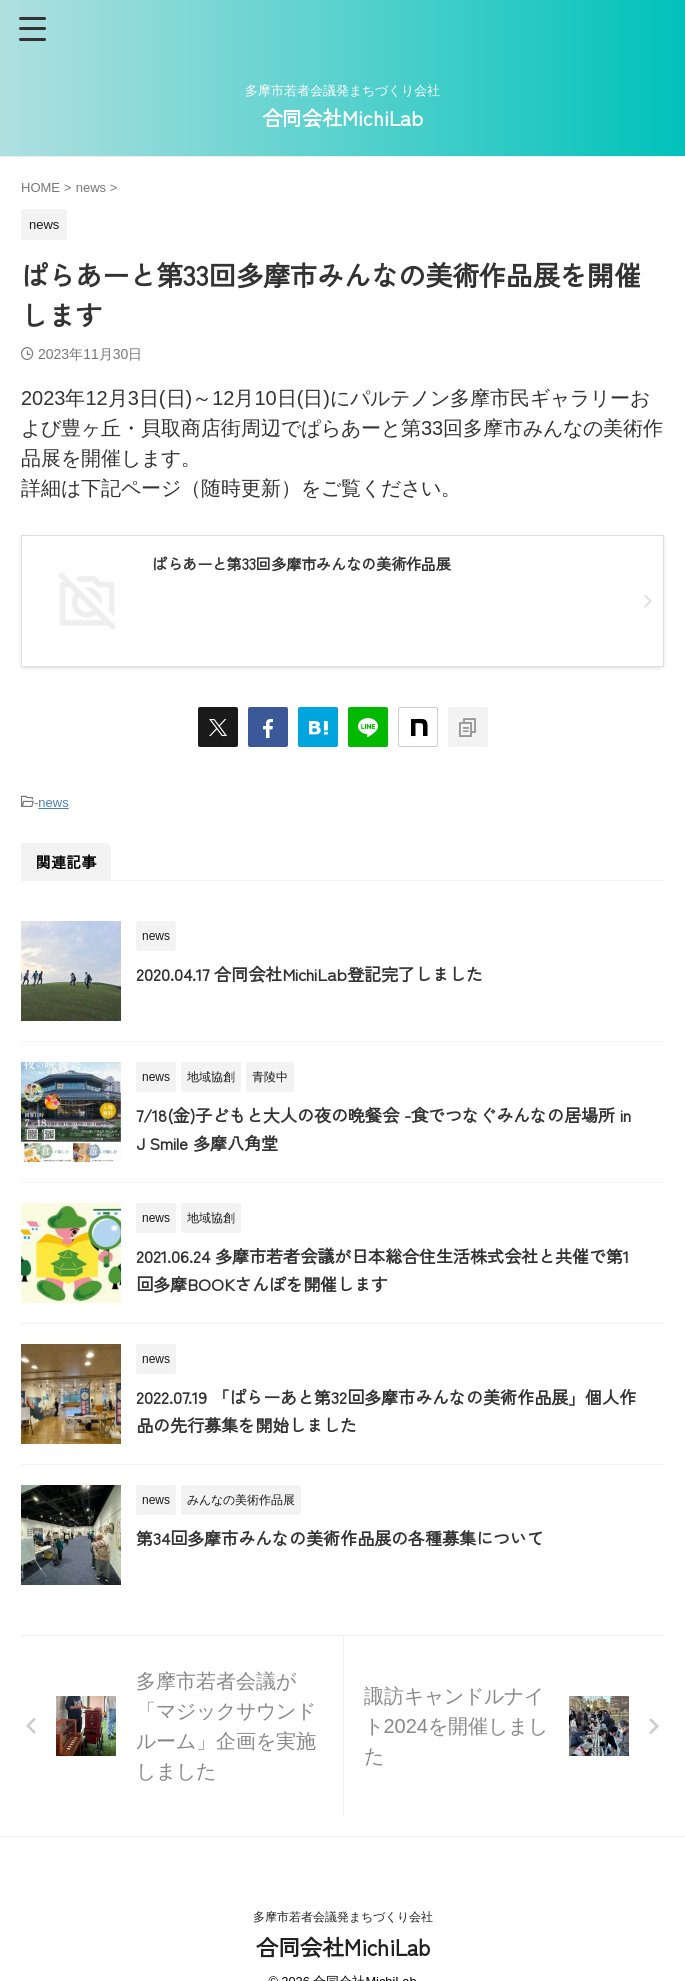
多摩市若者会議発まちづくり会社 (343, 1917)
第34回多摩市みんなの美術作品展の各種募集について (352, 1539)
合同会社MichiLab (342, 117)
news (53, 801)
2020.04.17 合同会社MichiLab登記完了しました (319, 972)
